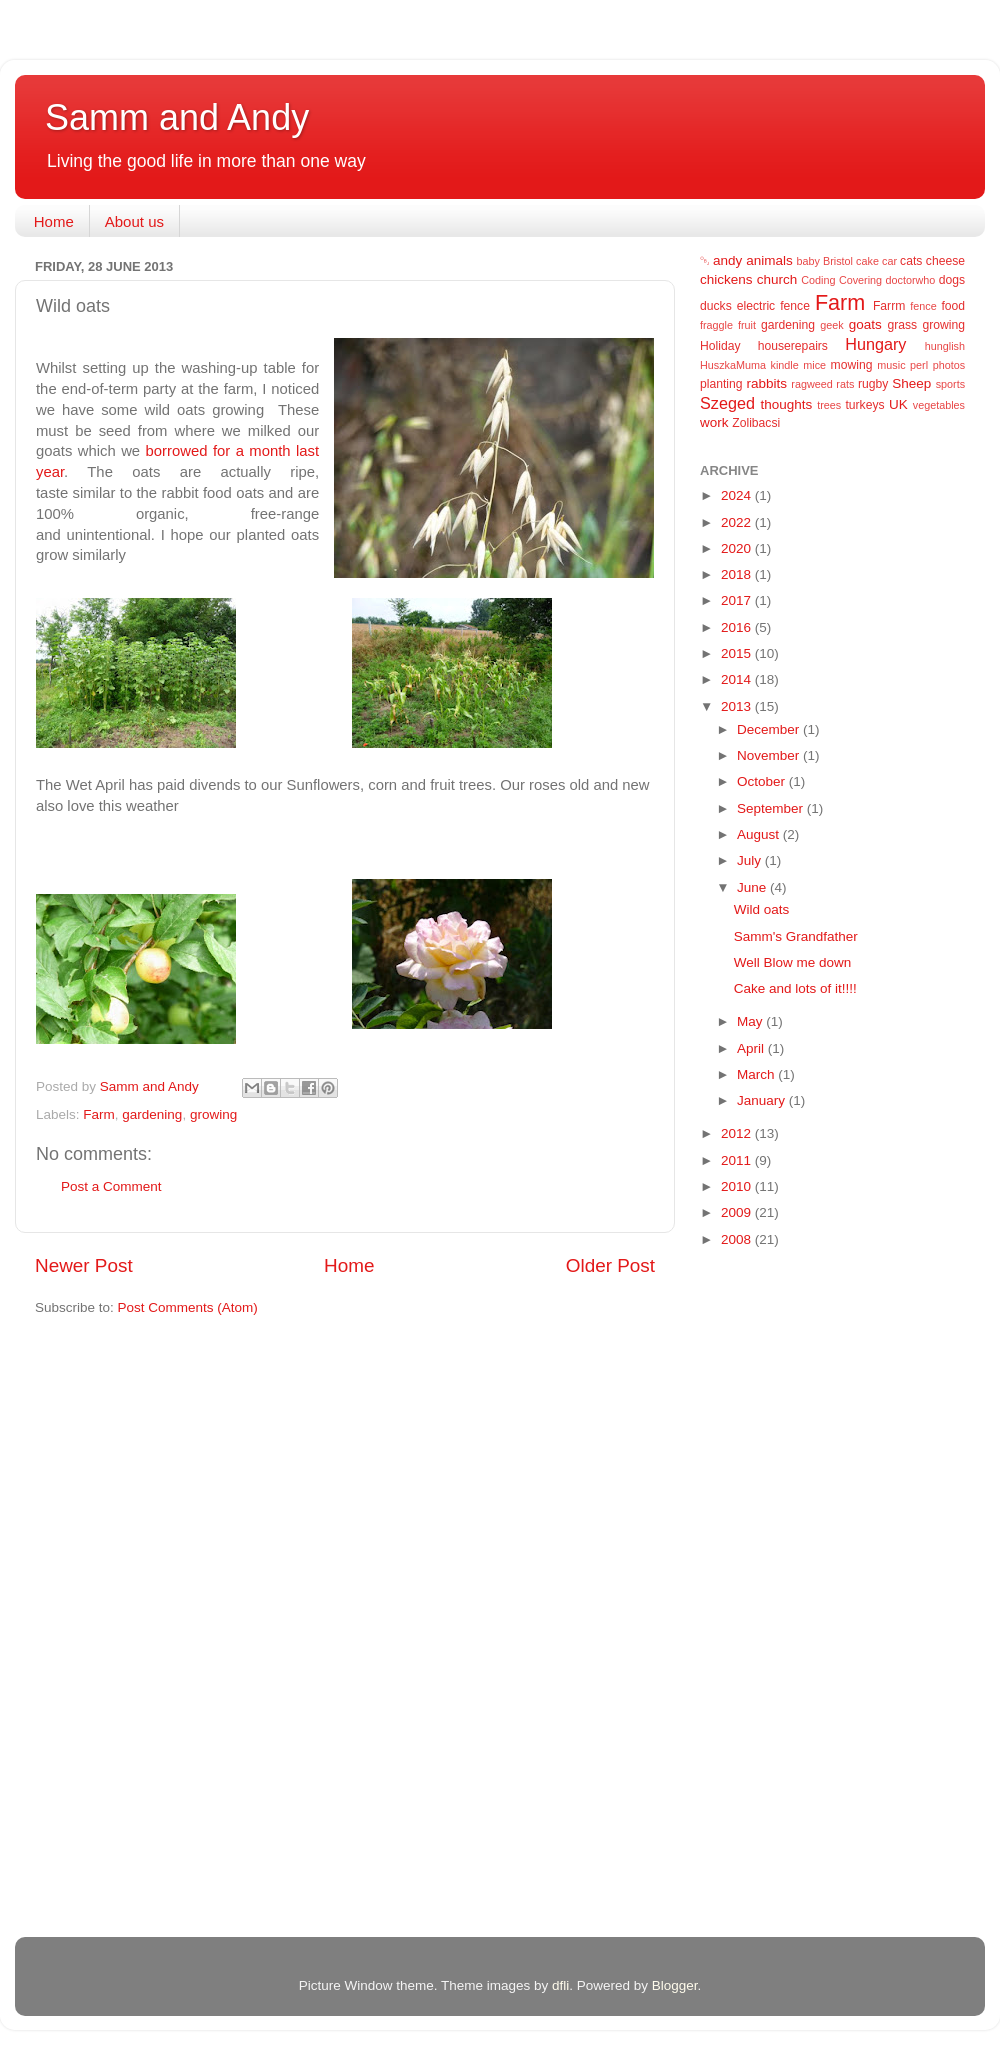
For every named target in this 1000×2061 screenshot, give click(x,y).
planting (721, 384)
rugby (873, 384)
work (714, 422)
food (953, 306)
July (751, 860)
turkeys (864, 405)
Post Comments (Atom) (188, 1307)
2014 (738, 679)
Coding (818, 280)
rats (845, 384)
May (751, 1021)
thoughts (787, 404)
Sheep (911, 383)
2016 (738, 627)
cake (867, 261)
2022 (738, 522)
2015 (738, 653)
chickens (726, 279)
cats (911, 261)
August (760, 834)
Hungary (875, 344)
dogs (952, 280)
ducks (716, 306)
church (777, 279)
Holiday (720, 346)
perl (919, 365)
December (770, 729)
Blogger (675, 1985)
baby (808, 261)
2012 (738, 1133)
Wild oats (762, 909)
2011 (738, 1160)
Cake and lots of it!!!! (795, 988)
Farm (99, 1114)
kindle (785, 365)
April (752, 1048)
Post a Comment (111, 1186)
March (757, 1074)
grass (902, 325)
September (772, 808)
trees (829, 405)
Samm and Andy (177, 117)
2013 (738, 706)
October (763, 781)
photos (949, 365)
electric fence (773, 306)
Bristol (838, 261)
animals (769, 260)
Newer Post (84, 1265)
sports (950, 384)
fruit (747, 325)
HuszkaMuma (733, 365)
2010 (738, 1186)
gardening (152, 1114)
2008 (738, 1239)
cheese (945, 261)
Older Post (610, 1265)
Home (54, 221)
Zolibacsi (756, 423)
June (753, 887)
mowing (852, 365)
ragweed (811, 384)
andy (727, 260)
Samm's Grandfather (796, 936)
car (889, 261)
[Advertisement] (780, 1581)
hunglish (945, 346)
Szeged (727, 403)
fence (923, 306)
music (891, 365)
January (763, 1100)
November (770, 755)
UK (898, 404)
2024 (738, 495)
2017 (738, 600)
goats (865, 324)
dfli (560, 1985)
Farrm (889, 306)
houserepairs (793, 346)
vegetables (939, 405)
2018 (738, 574)
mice (814, 365)
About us (134, 221)
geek (831, 325)
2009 (738, 1212)
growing (213, 1114)
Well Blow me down (793, 962)
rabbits (766, 383)
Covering (860, 280)
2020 (738, 548)
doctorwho (911, 280)
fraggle (716, 325)
